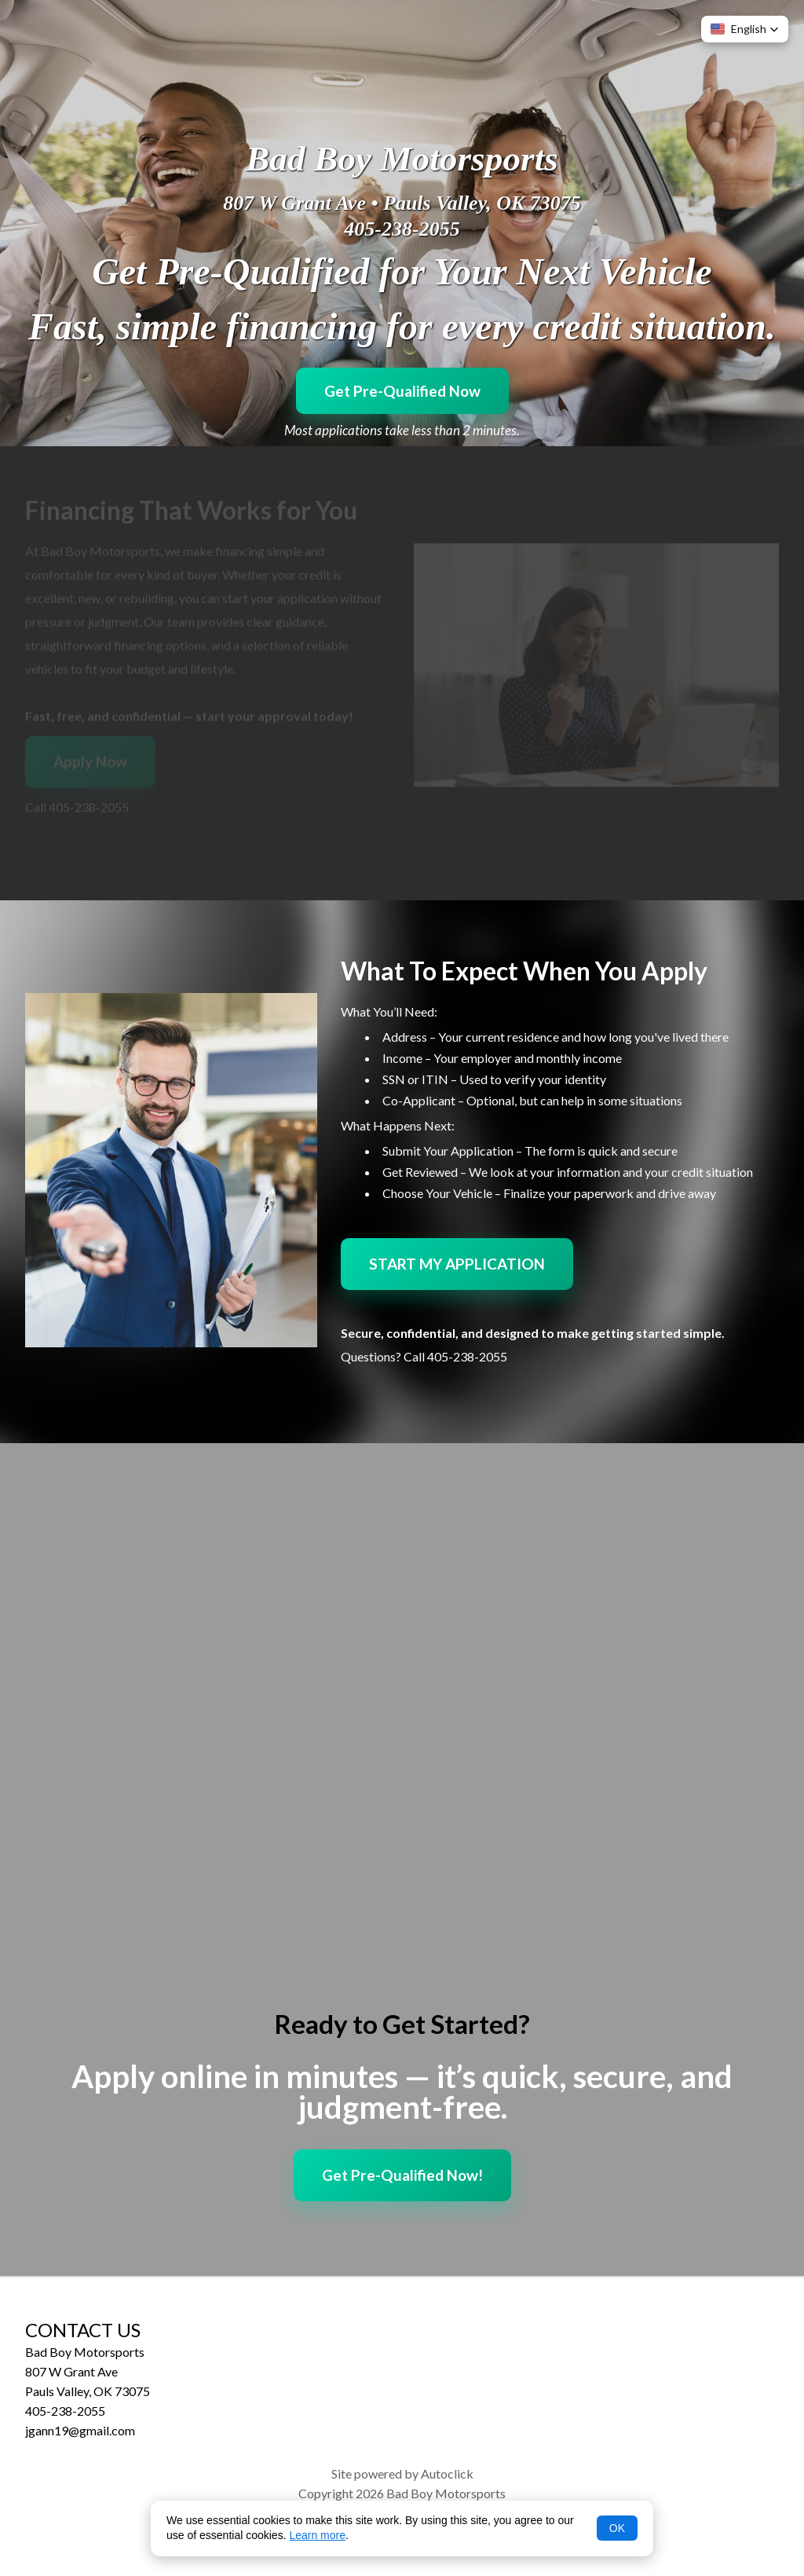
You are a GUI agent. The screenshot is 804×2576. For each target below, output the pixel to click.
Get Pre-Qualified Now (402, 391)
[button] (745, 29)
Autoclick (447, 2473)
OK (617, 2528)
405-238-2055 (401, 229)
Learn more (317, 2535)
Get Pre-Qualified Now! (402, 2175)
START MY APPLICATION (457, 1264)
